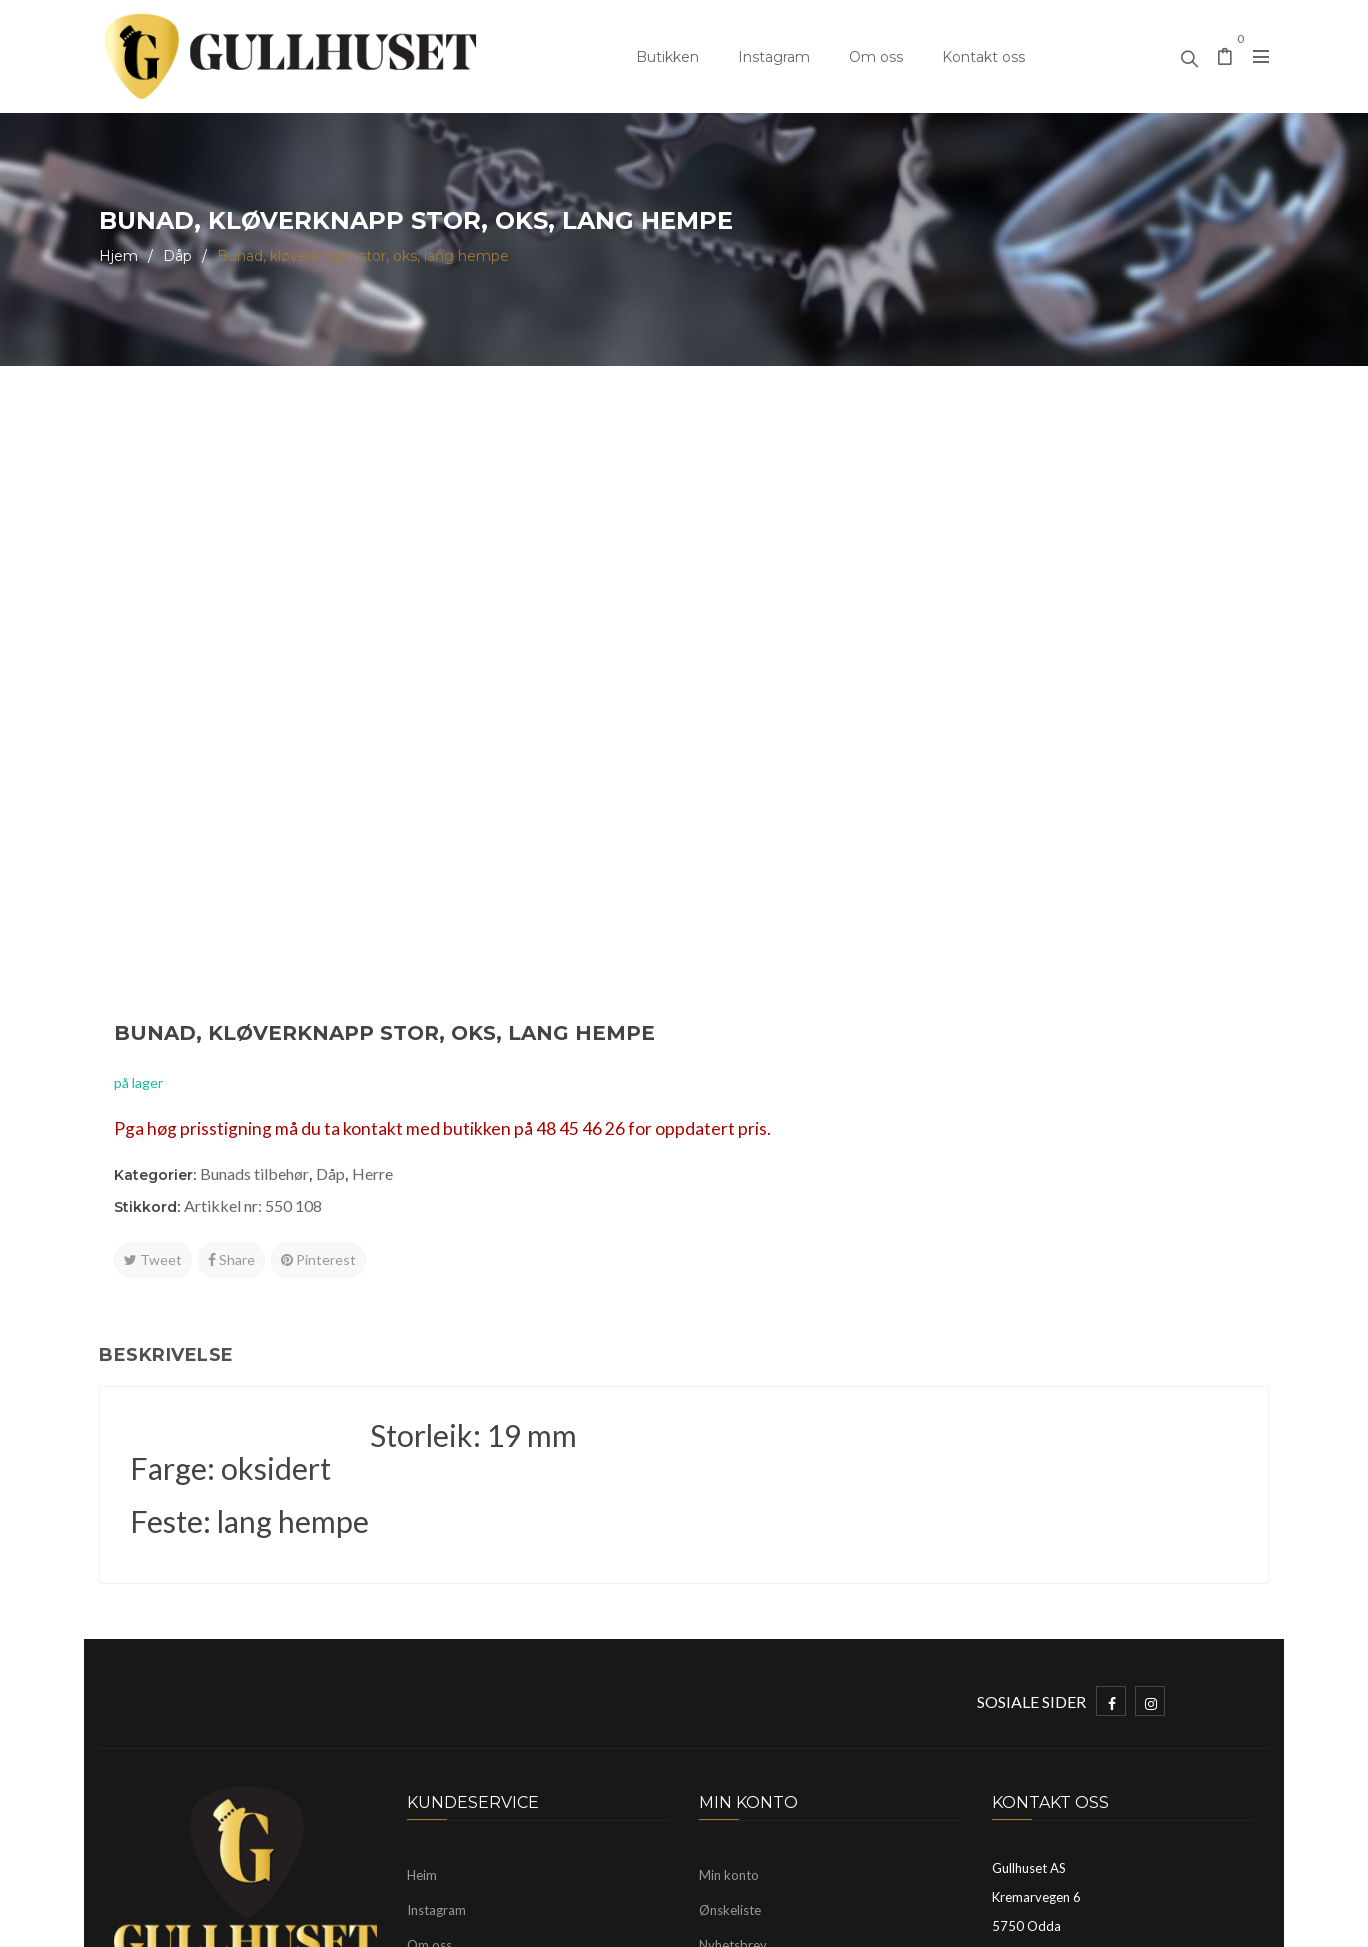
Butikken (667, 57)
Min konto (729, 1552)
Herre (960, 578)
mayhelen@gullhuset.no (1116, 1668)
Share (819, 664)
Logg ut (720, 1657)
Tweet (741, 664)
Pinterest (906, 664)
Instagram (774, 57)
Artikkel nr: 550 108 (841, 610)
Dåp (177, 256)
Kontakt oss (983, 57)
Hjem (118, 256)
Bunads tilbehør (842, 578)
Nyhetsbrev (733, 1622)
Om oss (876, 57)
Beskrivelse (166, 1032)
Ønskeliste (730, 1587)
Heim (422, 1552)
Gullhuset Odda (262, 1922)
